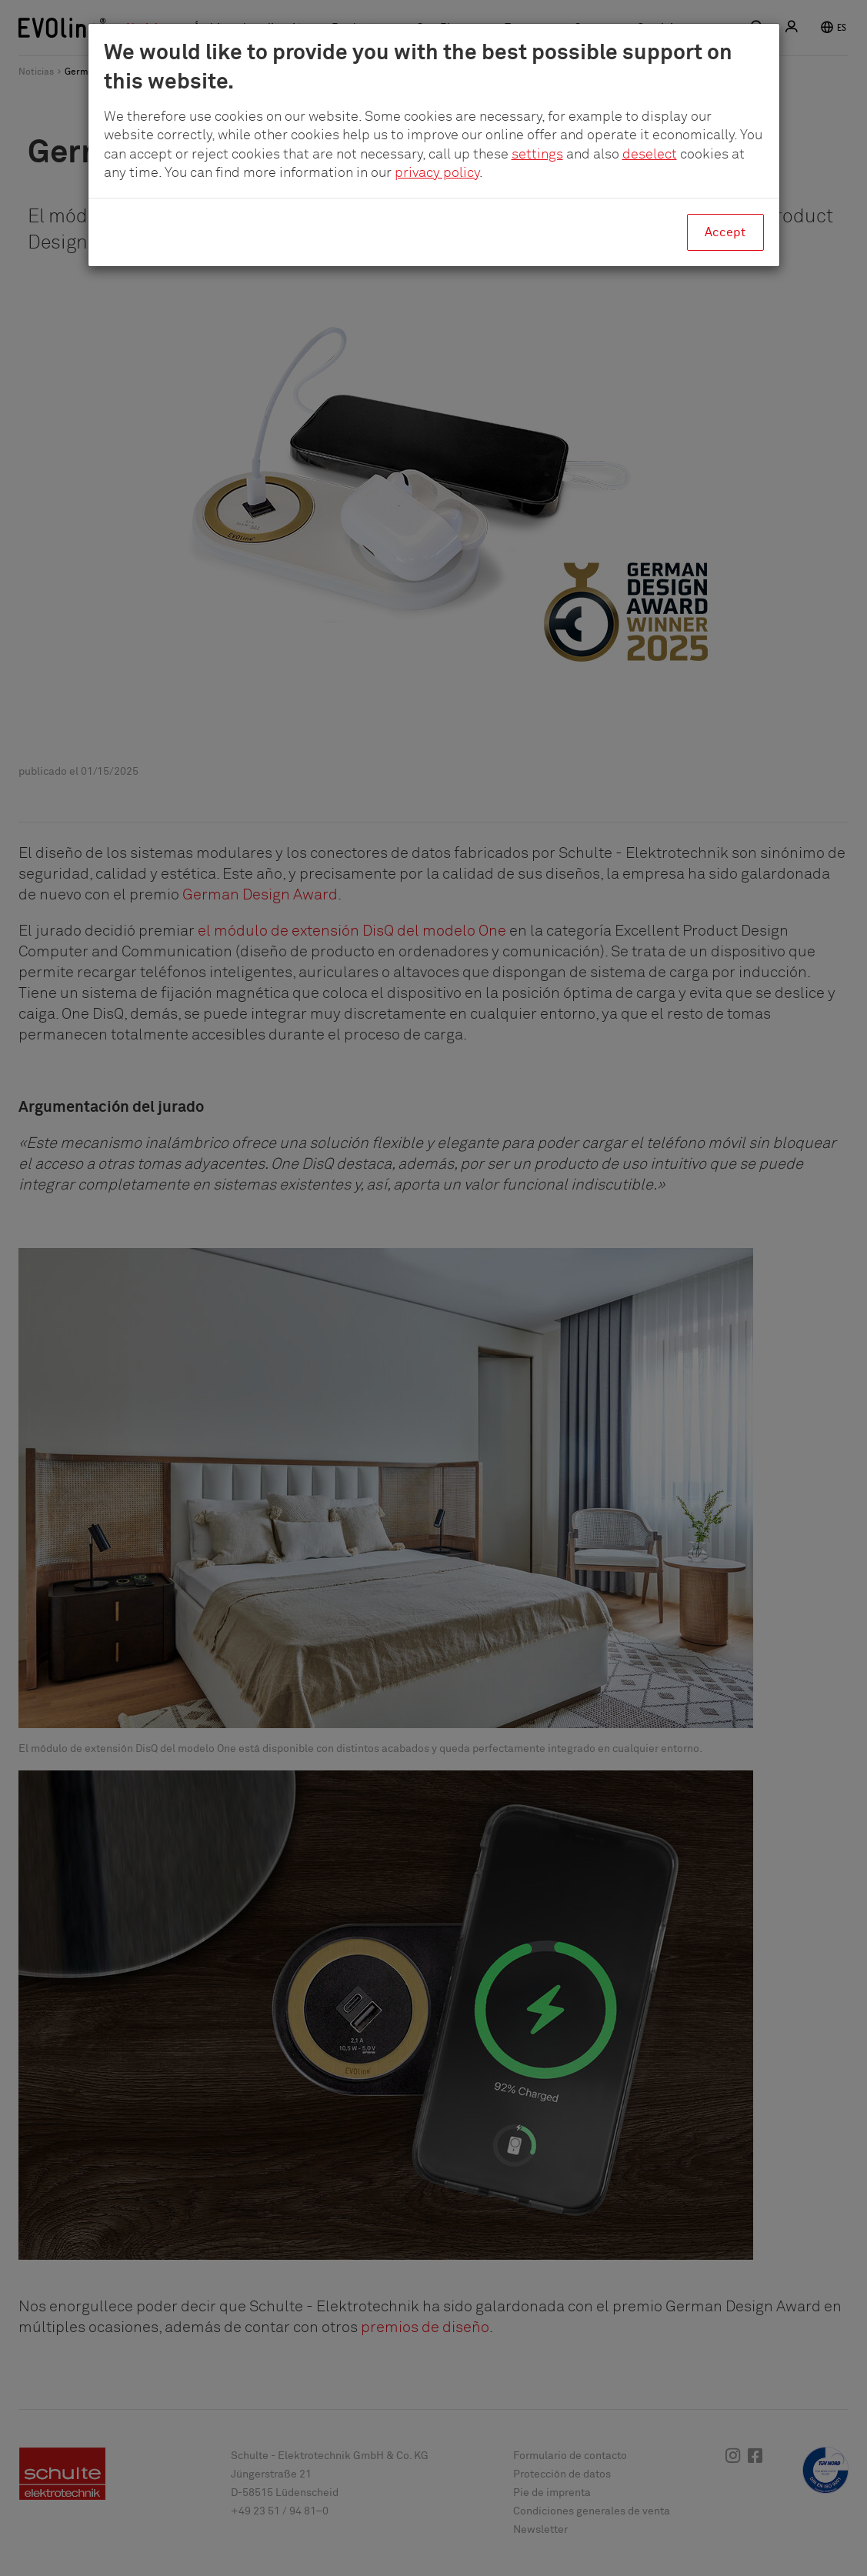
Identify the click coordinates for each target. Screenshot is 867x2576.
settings (537, 155)
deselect (649, 155)
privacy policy (437, 173)
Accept (725, 232)
